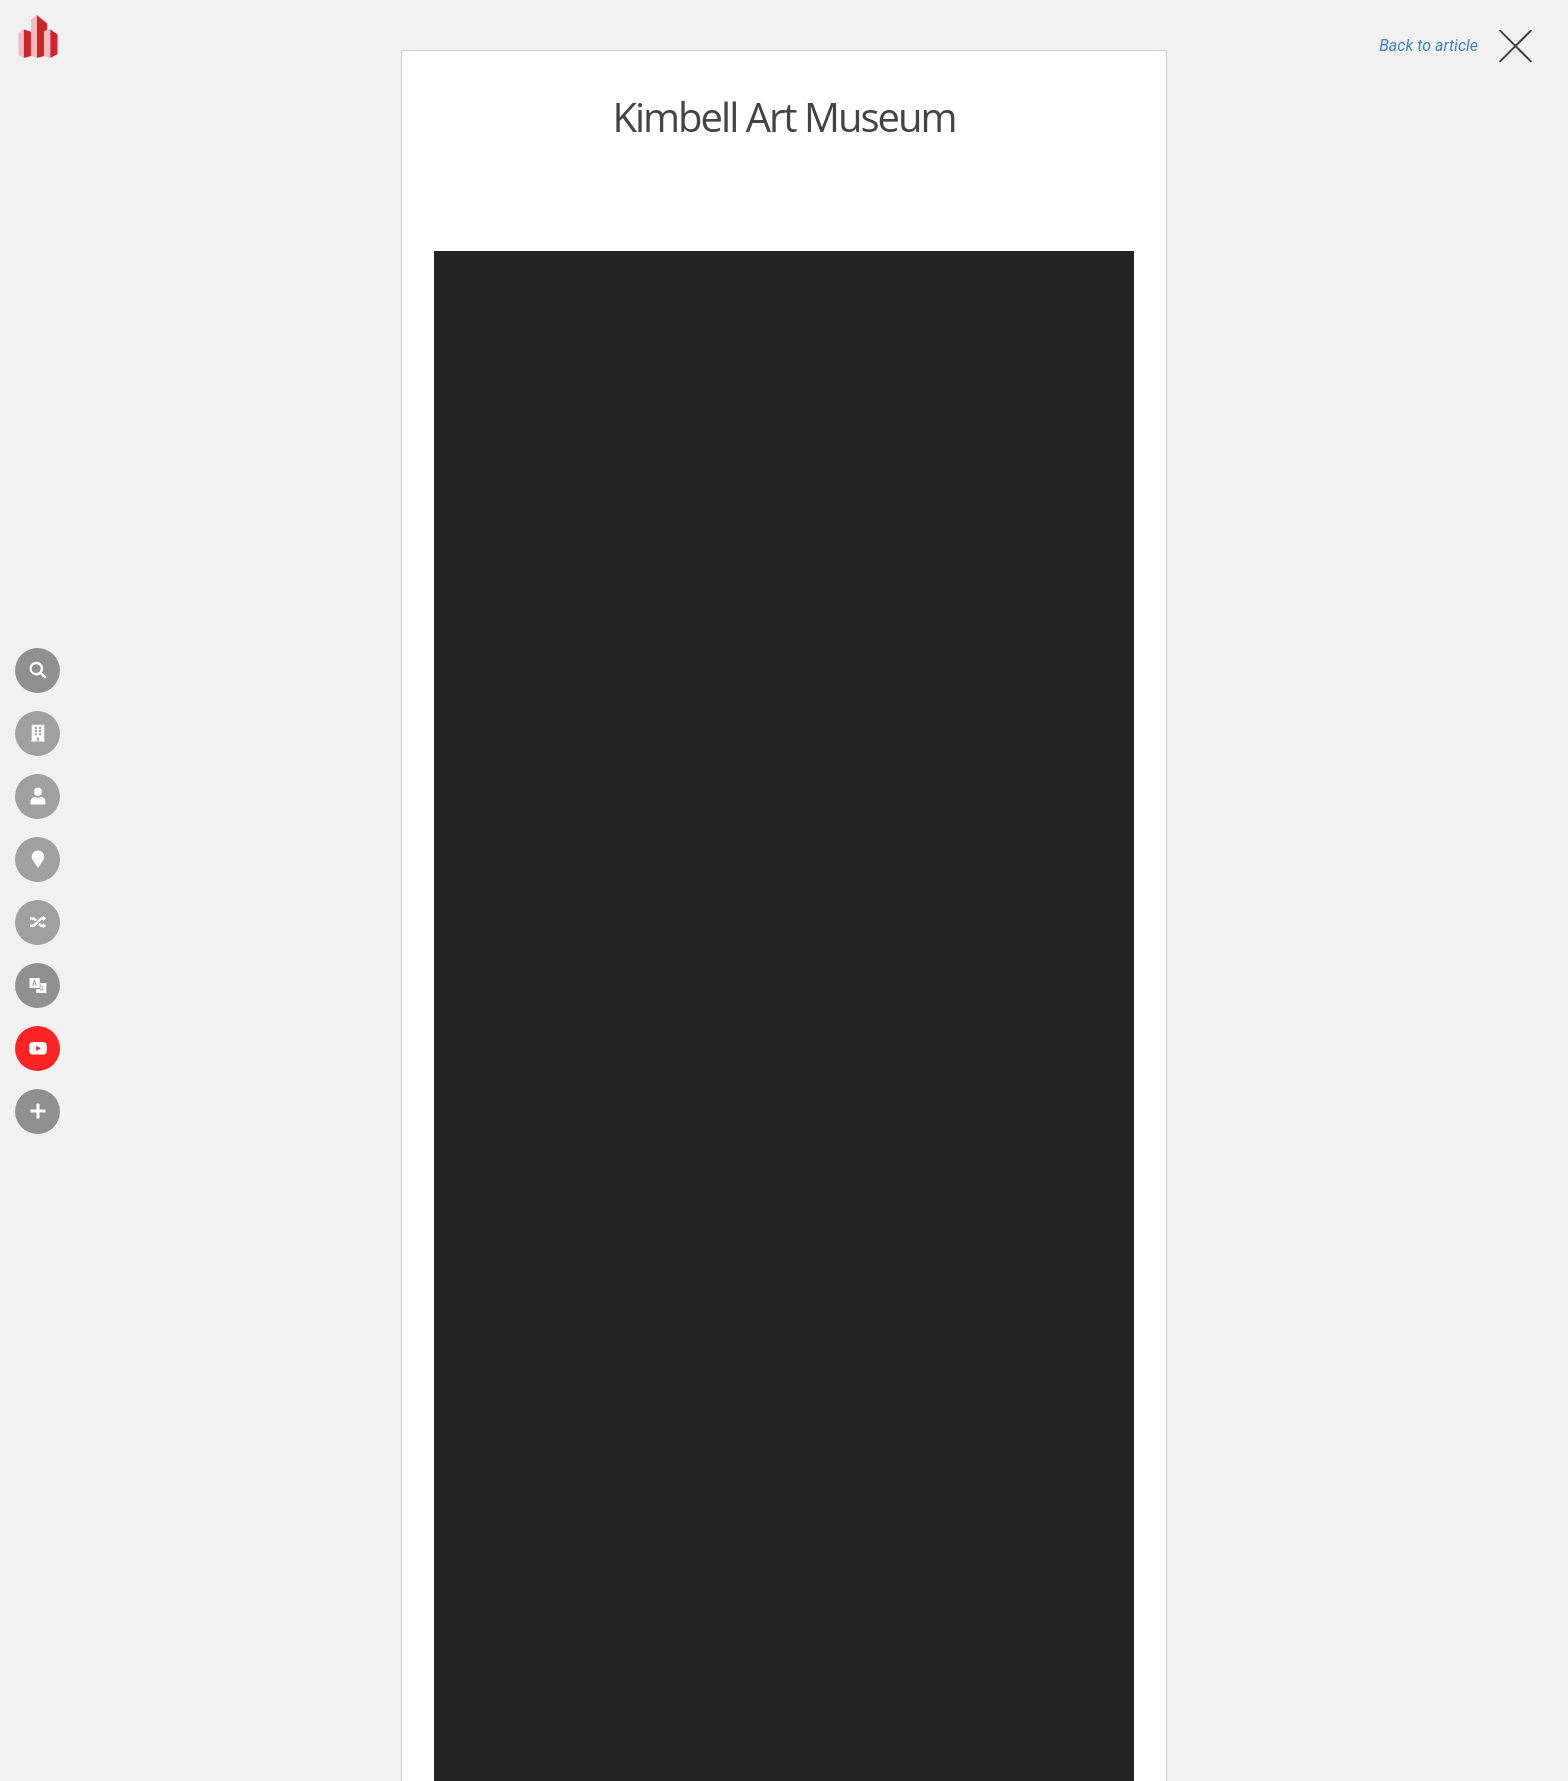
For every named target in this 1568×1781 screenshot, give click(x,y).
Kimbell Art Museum (783, 116)
